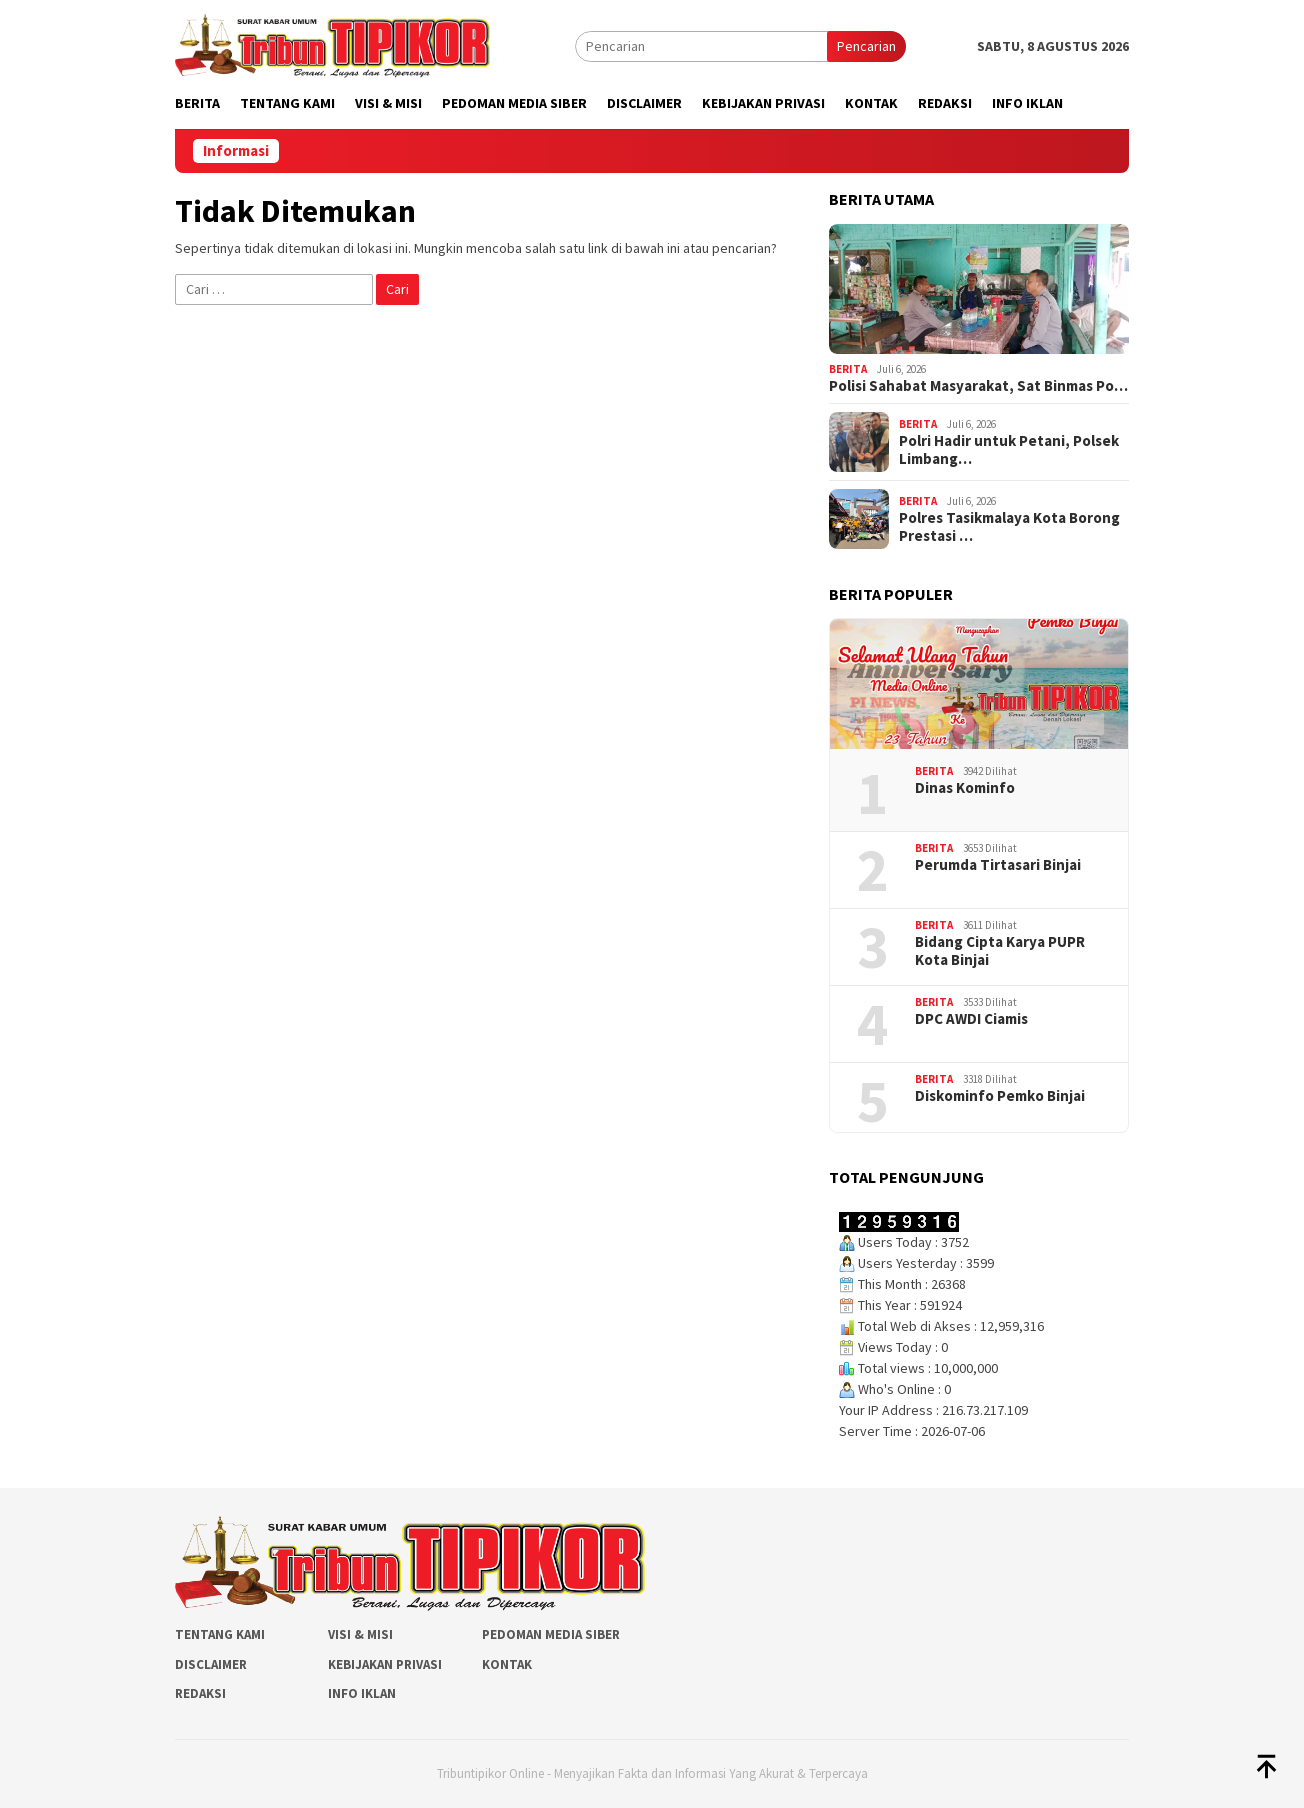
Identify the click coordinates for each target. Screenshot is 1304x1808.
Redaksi (200, 1693)
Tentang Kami (220, 1634)
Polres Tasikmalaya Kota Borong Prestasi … (1009, 527)
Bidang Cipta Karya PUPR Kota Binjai (1000, 951)
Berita (848, 369)
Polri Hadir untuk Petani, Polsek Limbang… (1009, 450)
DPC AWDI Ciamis (971, 1019)
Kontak (507, 1664)
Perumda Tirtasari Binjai (998, 865)
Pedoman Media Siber (551, 1634)
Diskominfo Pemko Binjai (1000, 1096)
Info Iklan (362, 1693)
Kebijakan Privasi (385, 1664)
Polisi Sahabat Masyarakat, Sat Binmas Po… (978, 386)
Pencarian (866, 46)
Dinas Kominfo (965, 788)
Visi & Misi (360, 1634)
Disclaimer (211, 1664)
